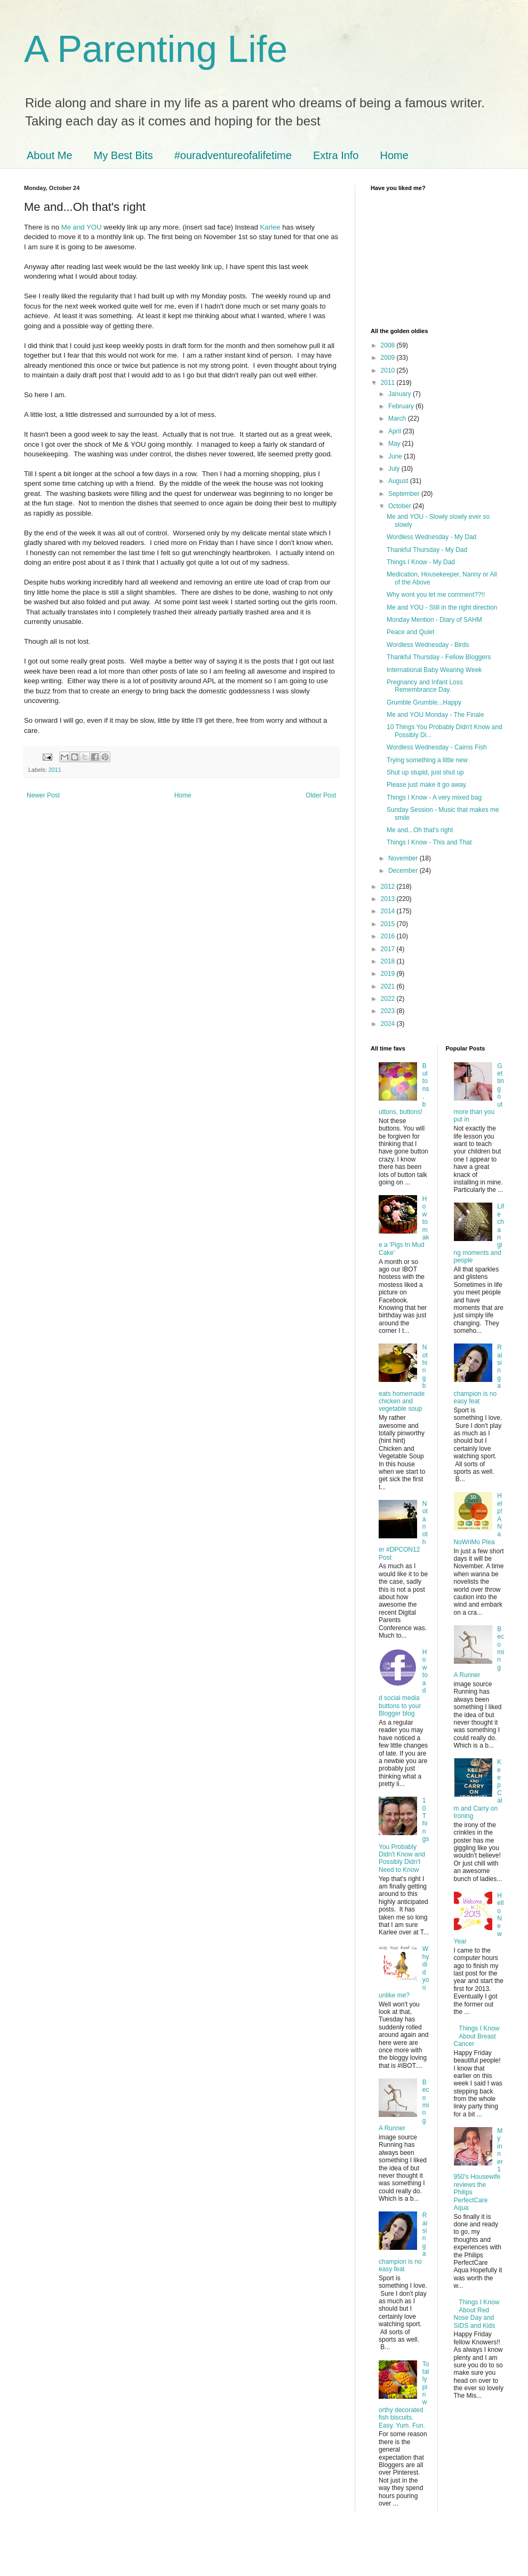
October (400, 506)
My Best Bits (123, 155)
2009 (389, 357)
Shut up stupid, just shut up (425, 772)
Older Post (321, 795)
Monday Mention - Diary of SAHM (434, 619)
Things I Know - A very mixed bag (434, 797)
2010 (389, 370)
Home (394, 155)
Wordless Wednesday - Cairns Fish (437, 747)
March (398, 418)
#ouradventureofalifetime (233, 155)
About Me (50, 155)
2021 (389, 986)
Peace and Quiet (410, 632)
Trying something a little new (427, 760)
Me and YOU (81, 227)
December (404, 870)
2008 (389, 345)
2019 (389, 973)
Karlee (270, 227)
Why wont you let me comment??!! (436, 594)
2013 (389, 899)
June (396, 456)
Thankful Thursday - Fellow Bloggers (439, 657)
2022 (389, 998)
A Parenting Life (155, 49)
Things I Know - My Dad (421, 562)
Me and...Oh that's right (420, 830)
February (401, 406)
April (395, 431)
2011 (55, 770)
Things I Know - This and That (429, 842)
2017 (389, 949)
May (395, 443)
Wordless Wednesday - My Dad (431, 537)
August (399, 481)
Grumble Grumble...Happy (424, 702)
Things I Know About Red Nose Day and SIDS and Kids (477, 2313)
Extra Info (336, 155)
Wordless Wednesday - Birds (428, 645)
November (404, 858)
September (404, 493)
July (395, 468)
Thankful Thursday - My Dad (427, 550)
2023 (389, 1011)
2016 (389, 936)
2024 (389, 1024)
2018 (389, 961)
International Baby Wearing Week (434, 670)
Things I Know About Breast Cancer (477, 2036)
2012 (389, 886)
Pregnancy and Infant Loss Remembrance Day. (425, 685)
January (400, 394)
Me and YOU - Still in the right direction (442, 607)
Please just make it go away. (427, 784)
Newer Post (43, 795)
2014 (389, 911)
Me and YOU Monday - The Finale (435, 714)
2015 (389, 924)
